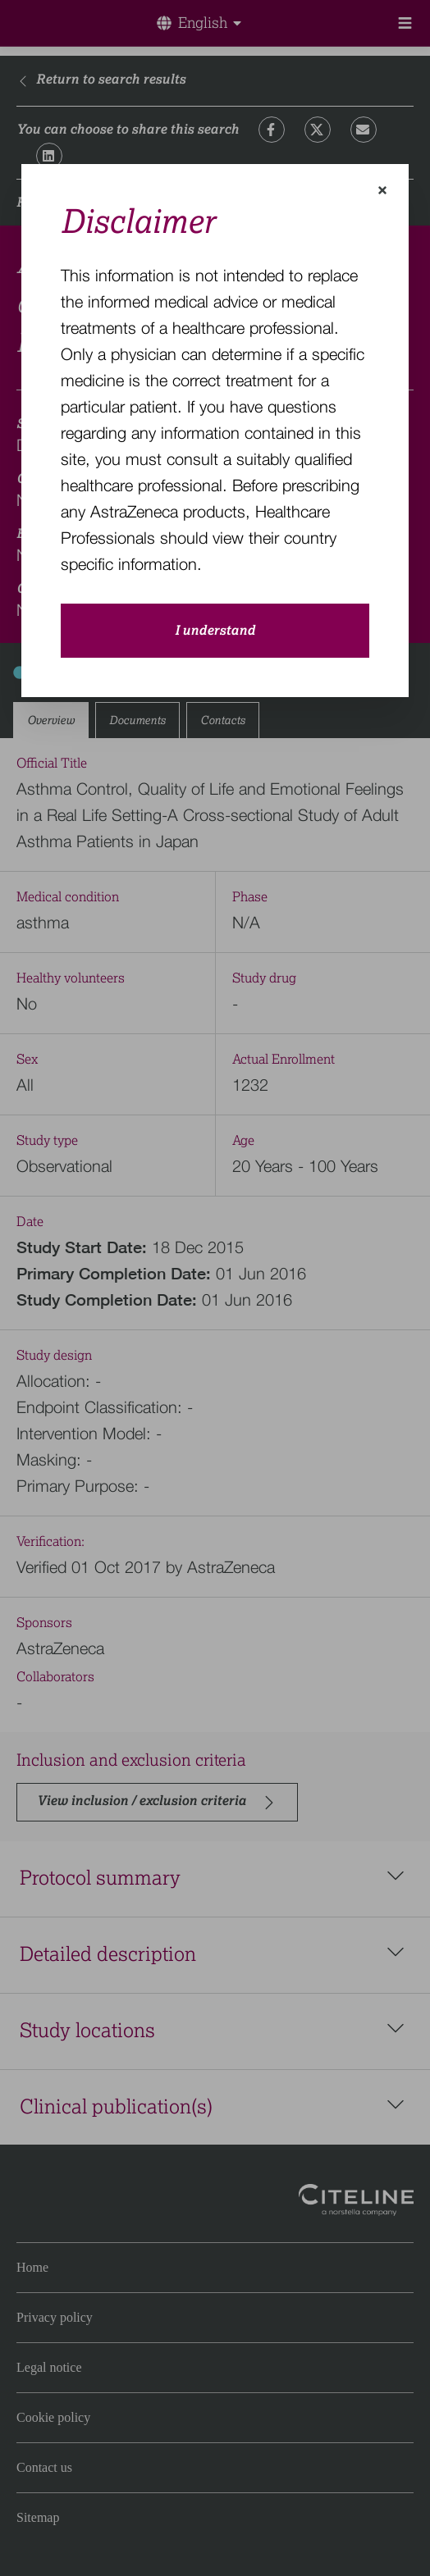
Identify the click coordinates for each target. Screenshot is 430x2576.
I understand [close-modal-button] (215, 630)
